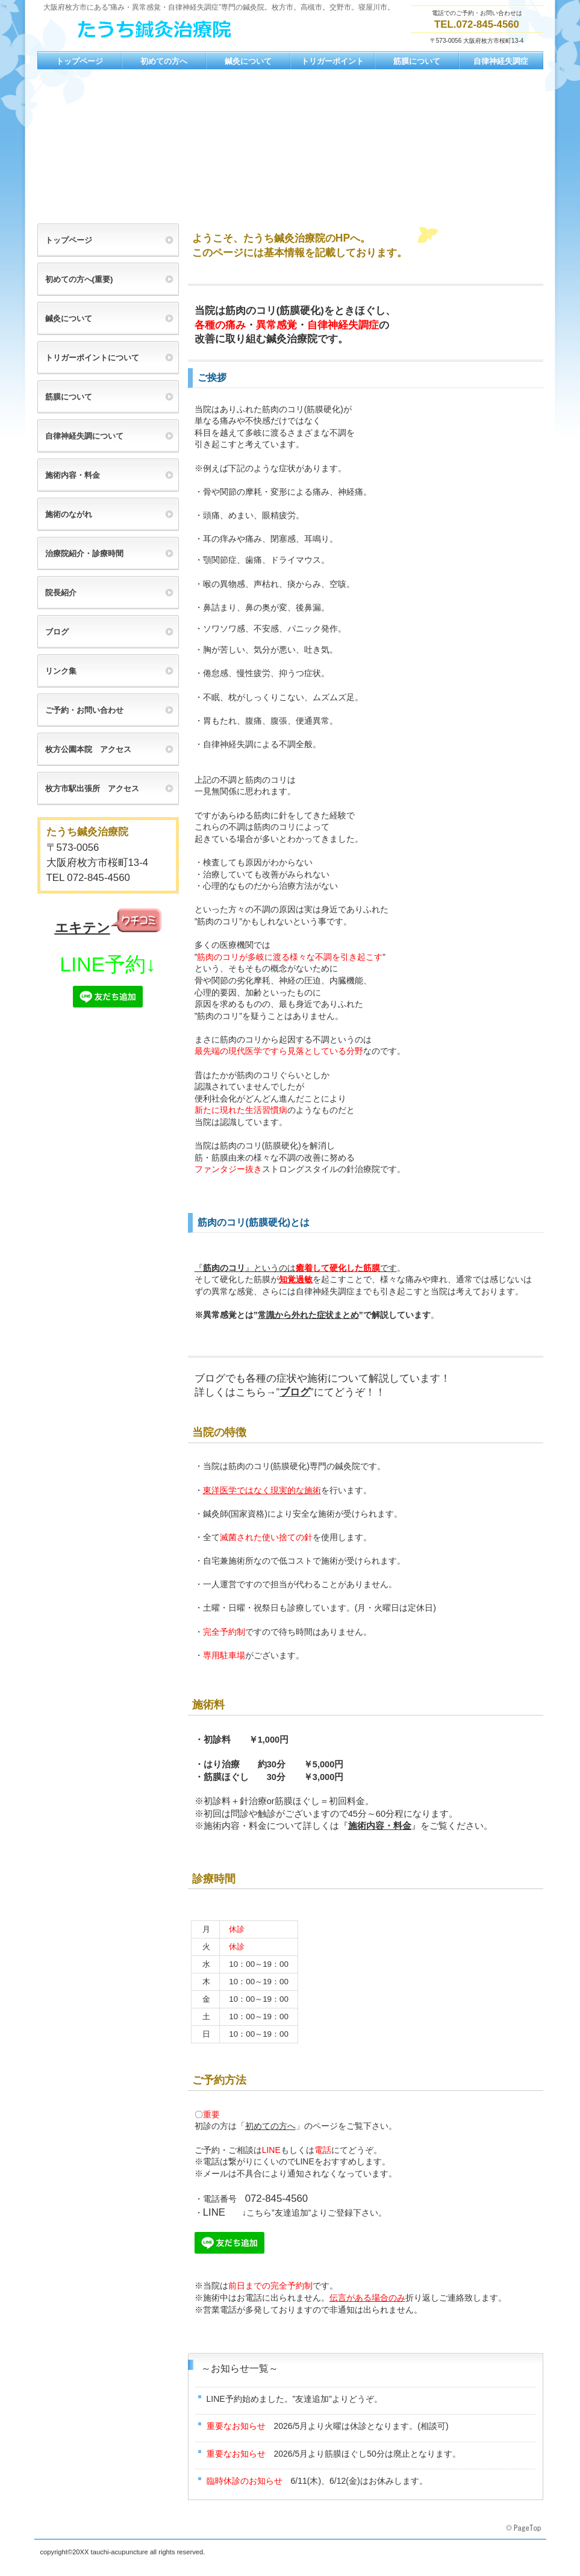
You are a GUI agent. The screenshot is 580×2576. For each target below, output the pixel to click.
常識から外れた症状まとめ (308, 1315)
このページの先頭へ (524, 2528)
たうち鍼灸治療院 (157, 30)
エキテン (82, 927)
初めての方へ (270, 2126)
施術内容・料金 (379, 1826)
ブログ (294, 1392)
